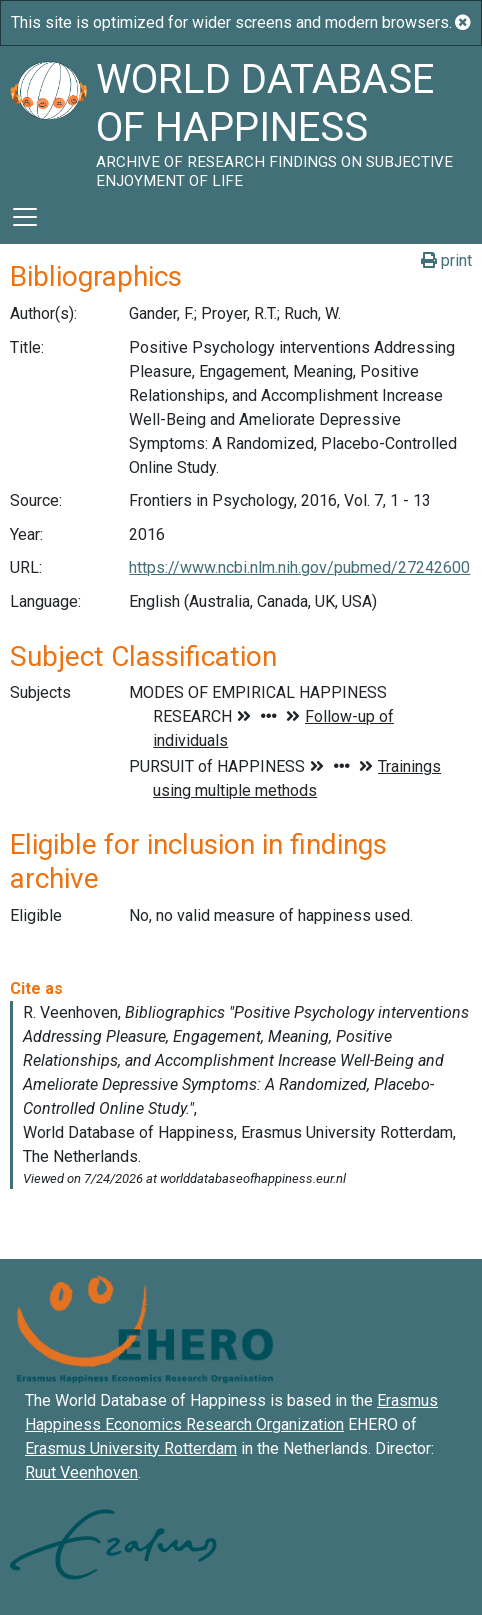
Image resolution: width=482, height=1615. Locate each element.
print (446, 260)
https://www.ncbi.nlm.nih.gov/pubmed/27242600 (299, 567)
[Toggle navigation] (25, 217)
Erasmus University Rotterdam (131, 1448)
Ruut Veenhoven (81, 1472)
